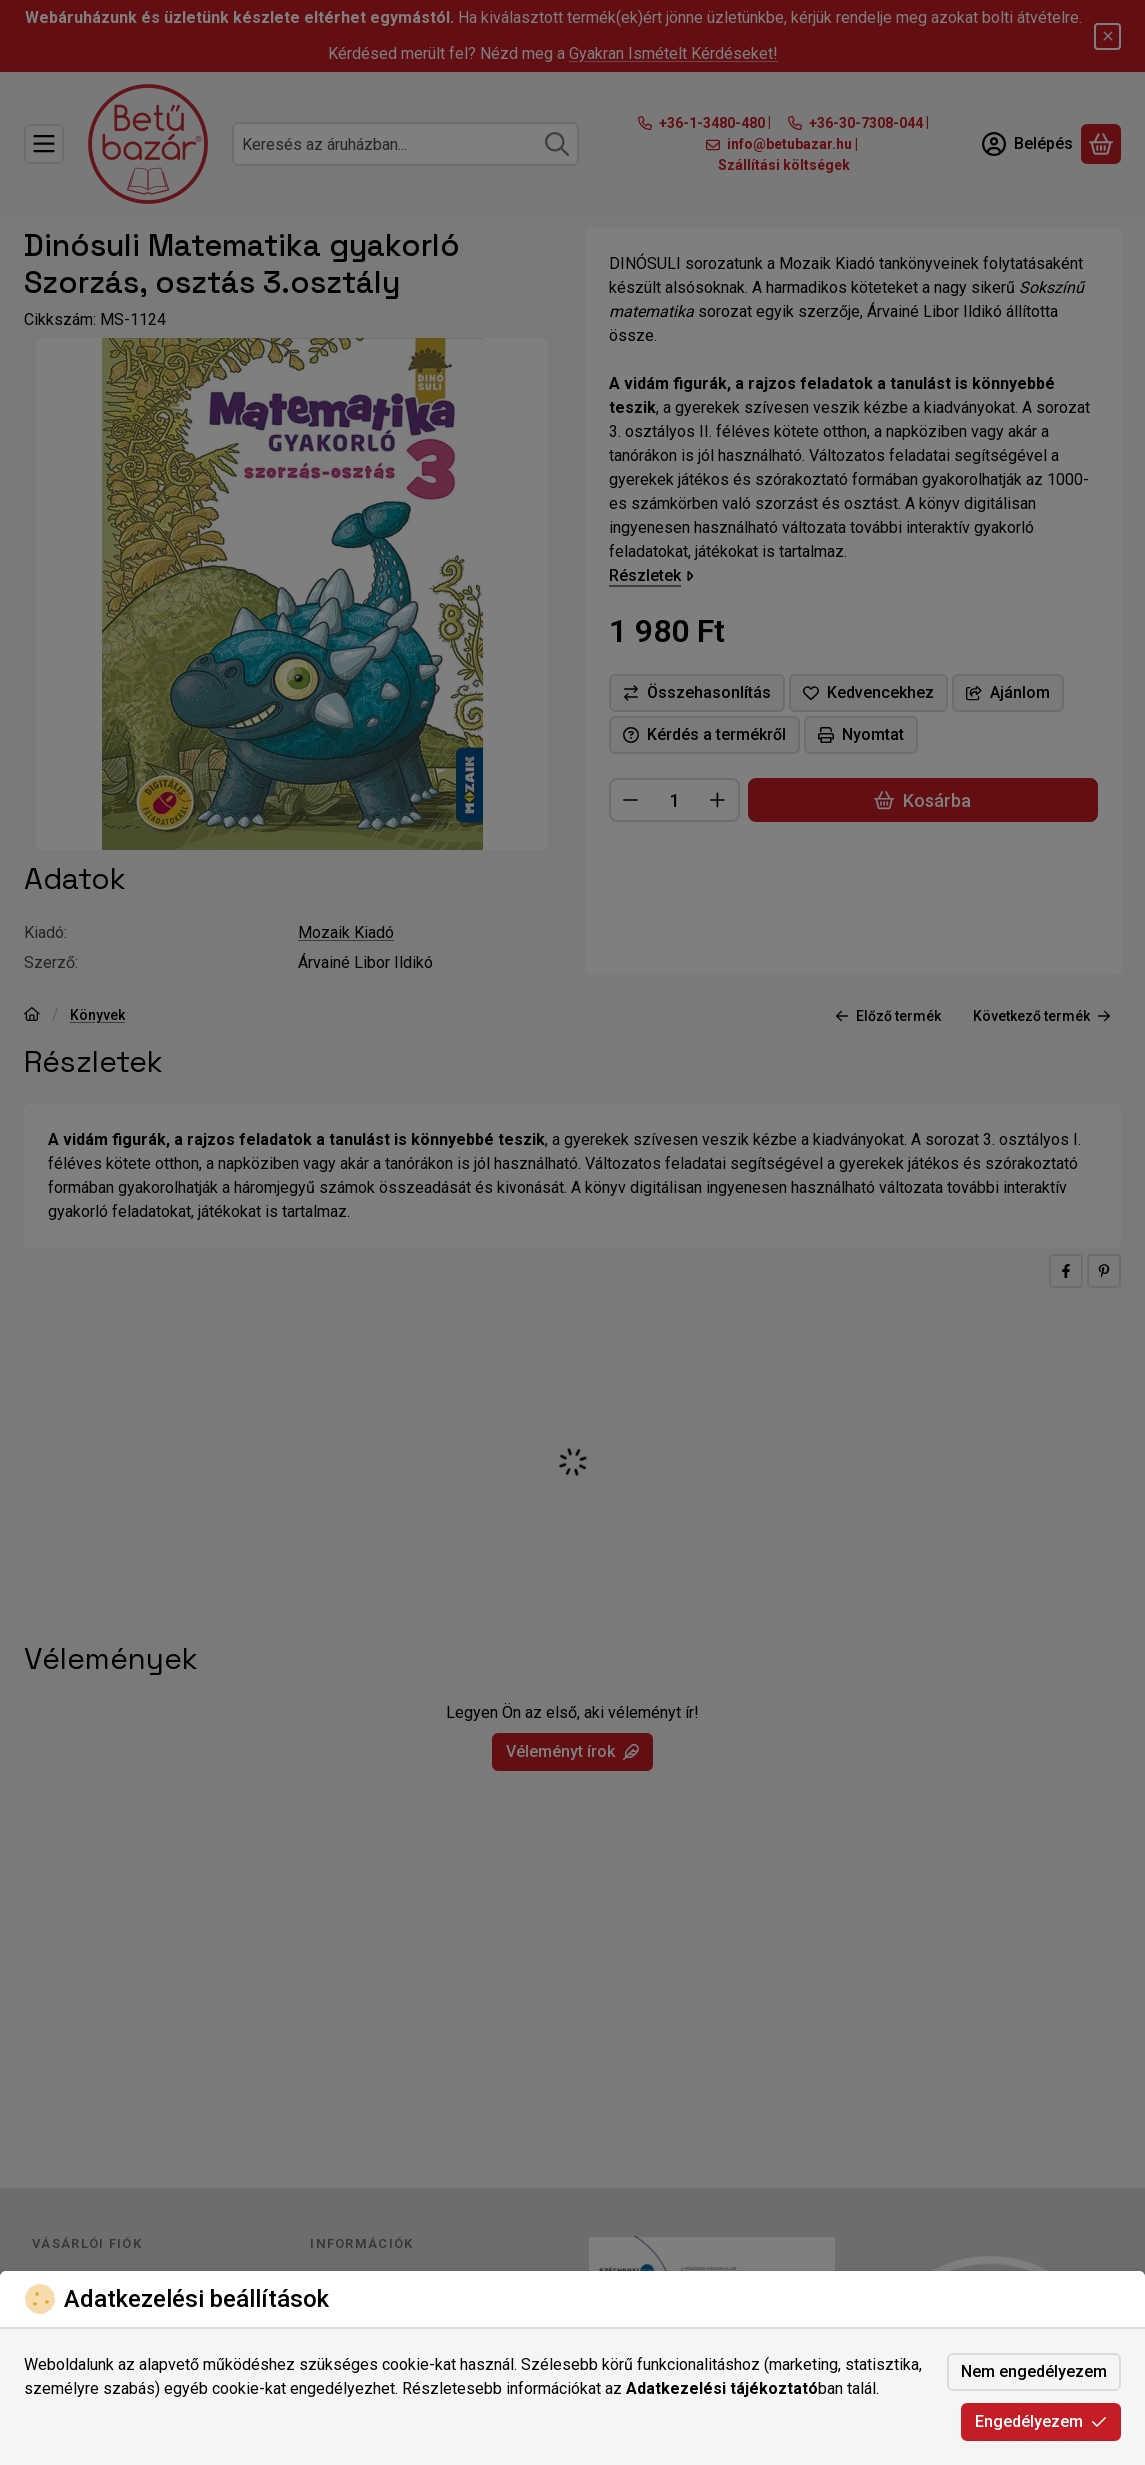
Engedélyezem (1041, 2421)
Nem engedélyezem (1034, 2371)
